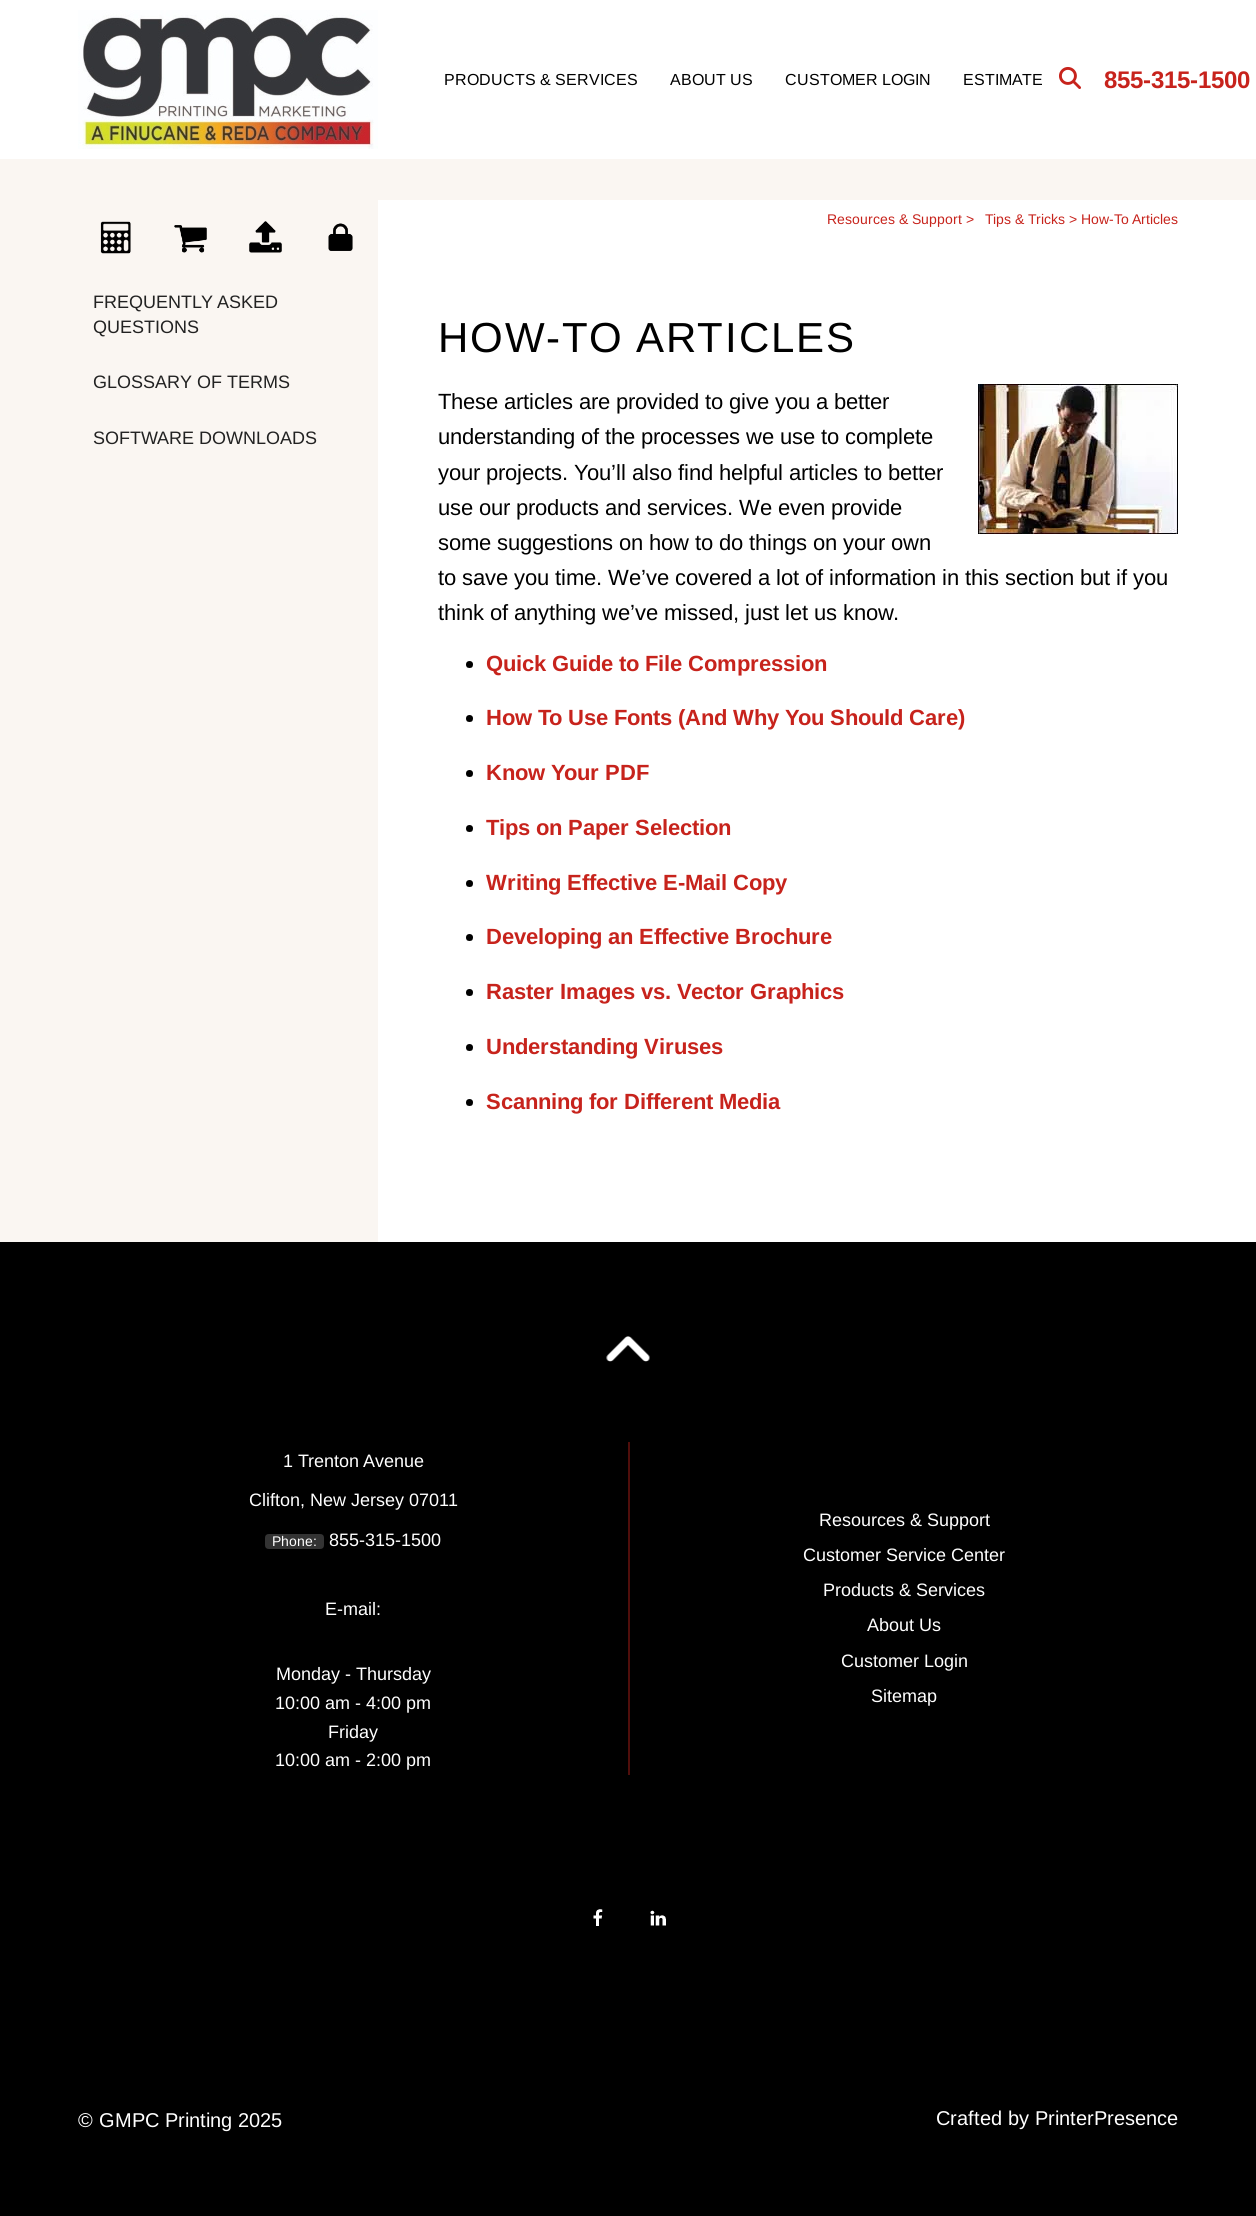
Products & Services (541, 79)
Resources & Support (894, 219)
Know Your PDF (567, 772)
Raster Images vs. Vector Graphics (665, 991)
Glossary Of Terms (191, 382)
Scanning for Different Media (633, 1101)
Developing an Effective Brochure (659, 936)
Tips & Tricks (1025, 219)
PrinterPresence (1106, 2118)
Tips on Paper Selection (608, 827)
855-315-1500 (1177, 79)
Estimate (1003, 79)
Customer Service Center (904, 1555)
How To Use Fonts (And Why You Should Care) (725, 717)
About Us (711, 79)
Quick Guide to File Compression (656, 663)
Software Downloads (205, 438)
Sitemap (904, 1696)
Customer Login (858, 79)
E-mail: (353, 1609)
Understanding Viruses (604, 1046)
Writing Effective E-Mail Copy (636, 882)
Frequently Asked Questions (185, 314)
